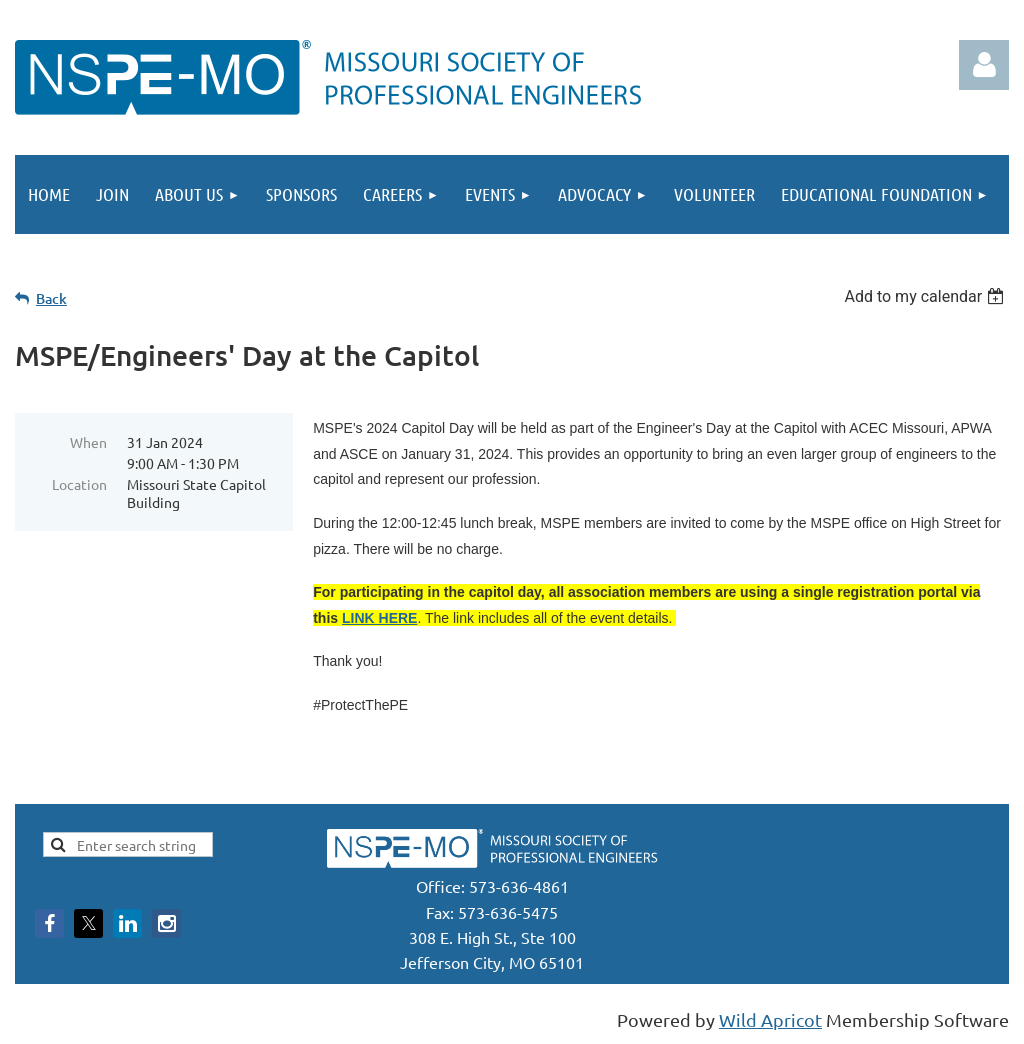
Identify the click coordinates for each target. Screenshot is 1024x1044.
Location (79, 484)
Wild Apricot (770, 1019)
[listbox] (926, 296)
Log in (984, 65)
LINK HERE (379, 618)
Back (51, 298)
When (88, 442)
